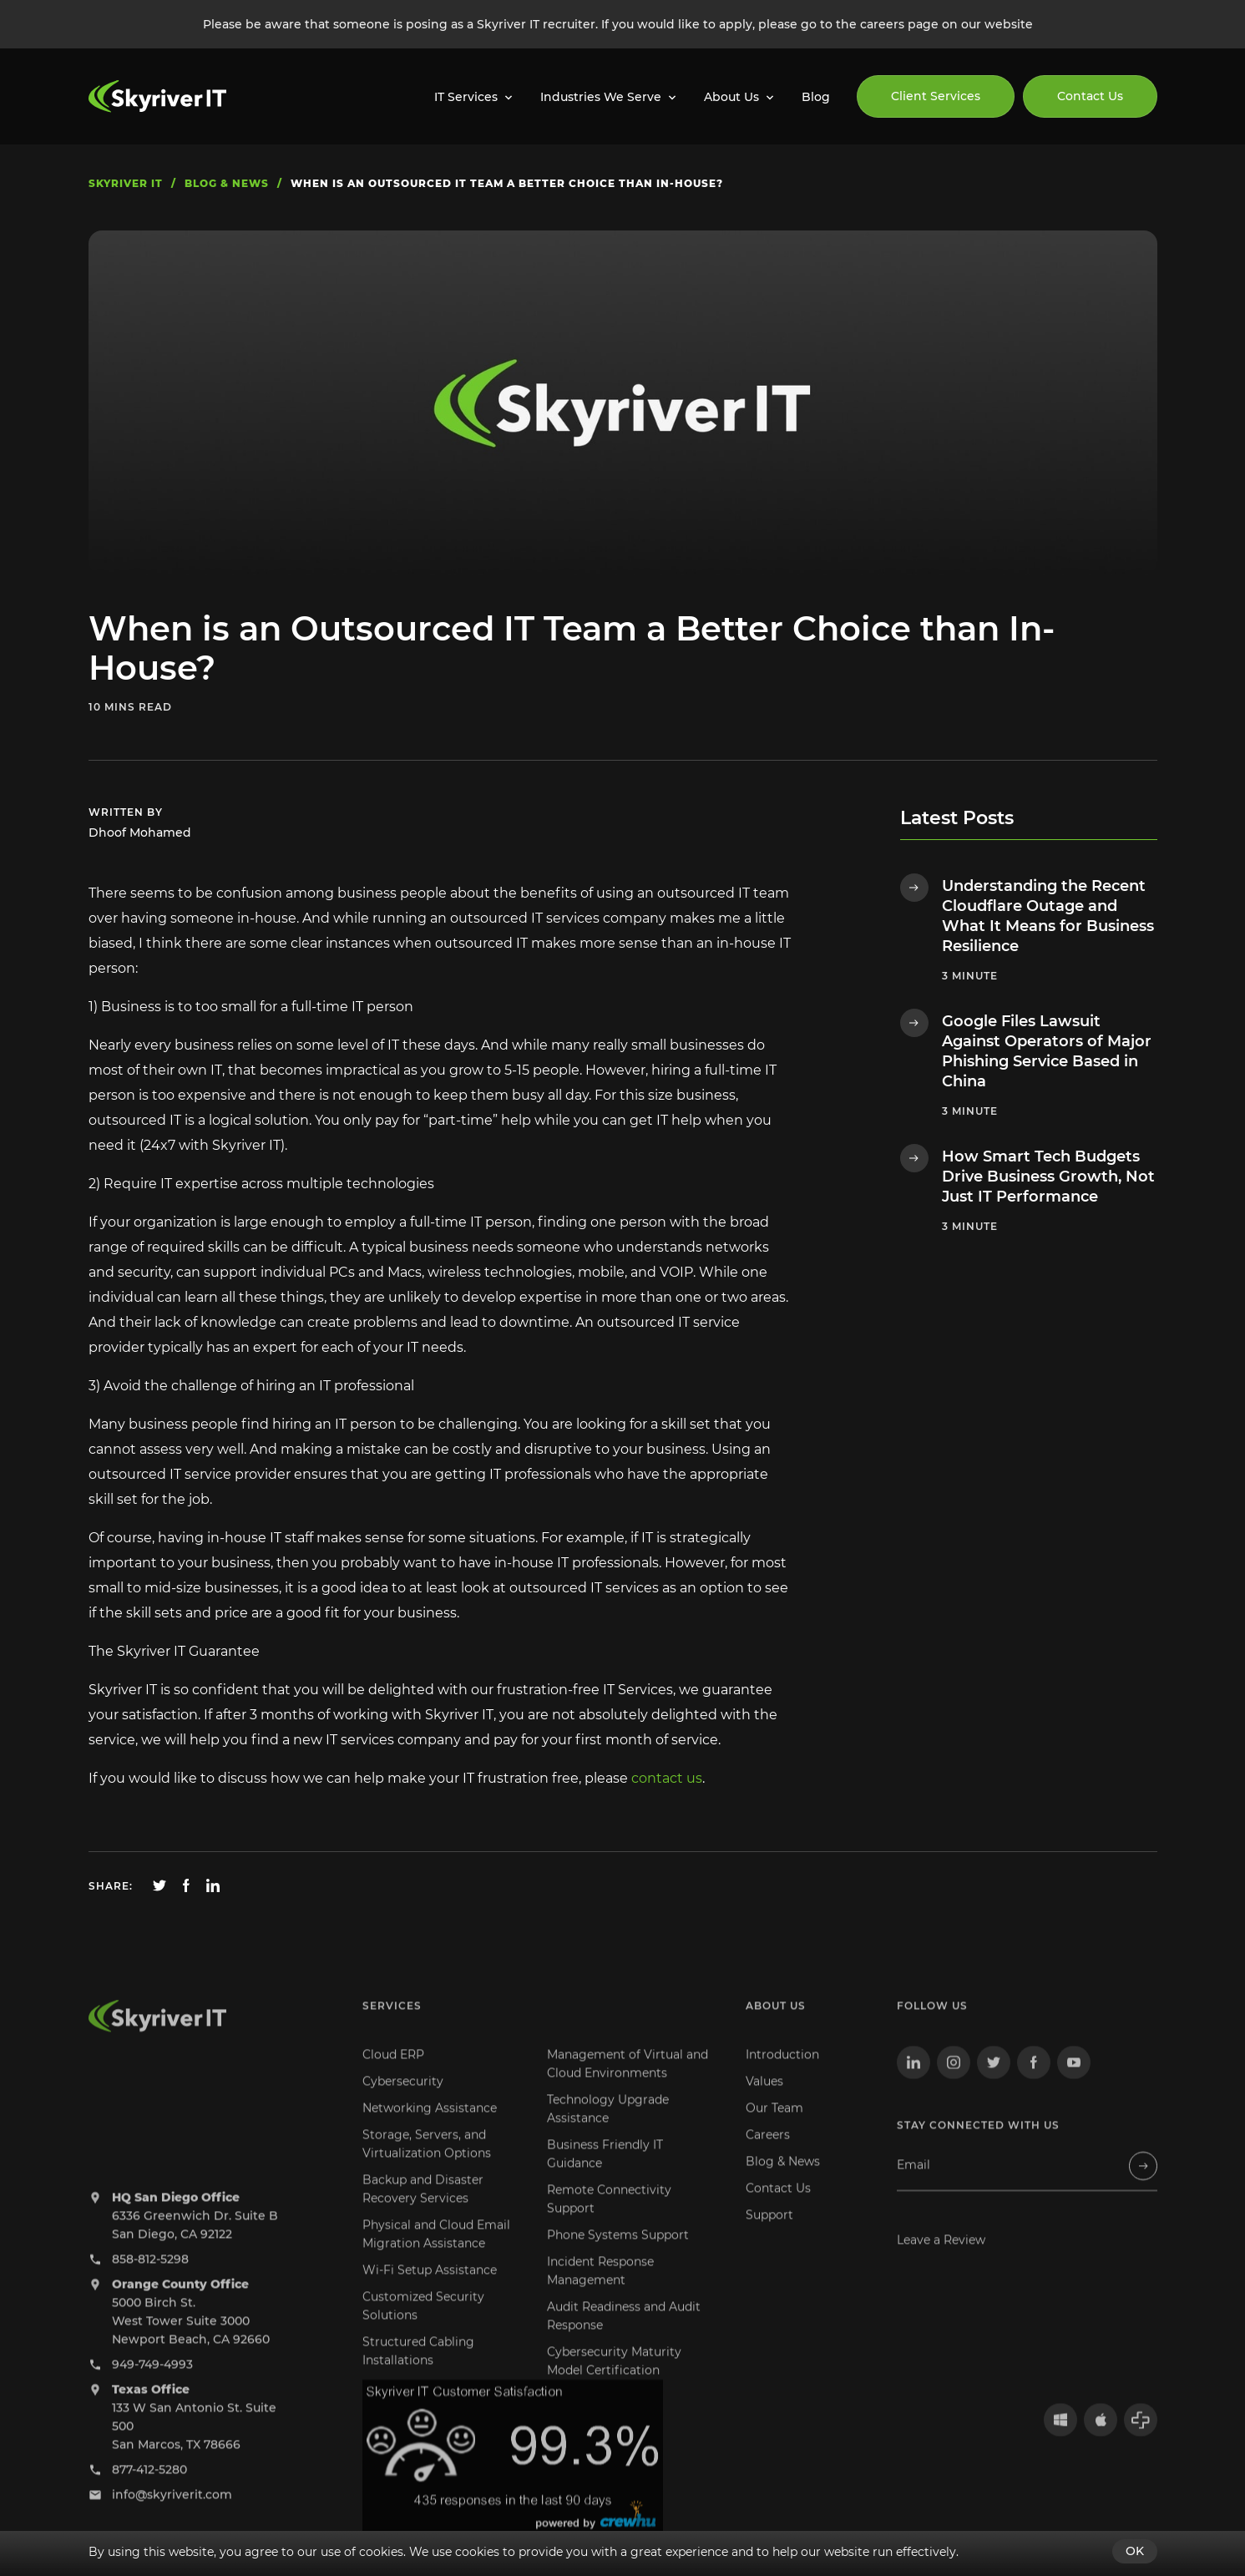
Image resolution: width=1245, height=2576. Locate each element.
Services (392, 2025)
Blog (816, 96)
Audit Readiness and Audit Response (624, 2335)
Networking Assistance (429, 2127)
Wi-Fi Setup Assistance (429, 2289)
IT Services (466, 96)
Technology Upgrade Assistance (608, 2128)
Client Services (935, 96)
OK (1135, 2550)
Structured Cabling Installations (418, 2370)
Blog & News (783, 2181)
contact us (666, 1778)
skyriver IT (126, 183)
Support (769, 2234)
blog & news (227, 183)
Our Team (774, 2127)
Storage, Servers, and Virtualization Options (426, 2163)
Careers (768, 2154)
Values (764, 2100)
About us (776, 2025)
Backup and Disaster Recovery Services (422, 2208)
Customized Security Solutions (423, 2325)
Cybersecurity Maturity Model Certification (614, 2380)
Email (913, 2185)
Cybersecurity (402, 2100)
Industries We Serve (600, 96)
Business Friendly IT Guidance (605, 2173)
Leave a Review (941, 2259)
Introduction (782, 2074)
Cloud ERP (393, 2074)
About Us (731, 96)
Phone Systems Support (618, 2254)
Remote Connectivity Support (609, 2218)
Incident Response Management (600, 2290)
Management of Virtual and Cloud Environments (627, 2083)
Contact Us (1090, 96)
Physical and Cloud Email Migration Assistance (436, 2253)
